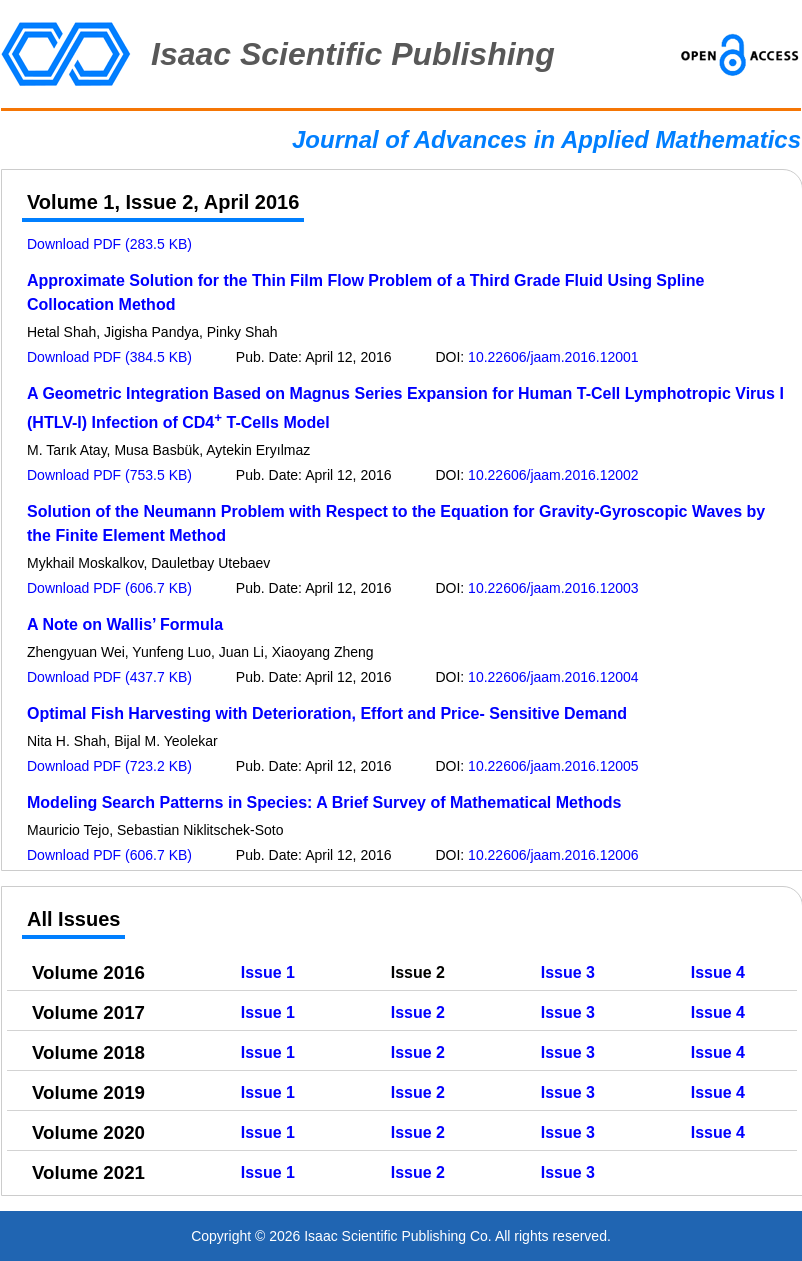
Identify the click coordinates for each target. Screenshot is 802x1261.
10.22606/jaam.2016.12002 (553, 475)
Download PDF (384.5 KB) (109, 357)
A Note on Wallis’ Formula (125, 624)
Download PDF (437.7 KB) (109, 677)
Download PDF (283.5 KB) (109, 244)
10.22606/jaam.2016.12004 (553, 677)
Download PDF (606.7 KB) (109, 588)
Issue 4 (718, 972)
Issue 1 (268, 972)
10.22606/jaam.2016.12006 (553, 855)
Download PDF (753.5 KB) (109, 475)
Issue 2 (418, 1012)
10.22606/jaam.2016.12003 (553, 588)
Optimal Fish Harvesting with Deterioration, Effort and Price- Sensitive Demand (327, 713)
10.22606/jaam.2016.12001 (553, 357)
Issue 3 (568, 972)
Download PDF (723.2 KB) (109, 766)
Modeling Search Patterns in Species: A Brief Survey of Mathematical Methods (324, 802)
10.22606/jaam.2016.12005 (553, 766)
